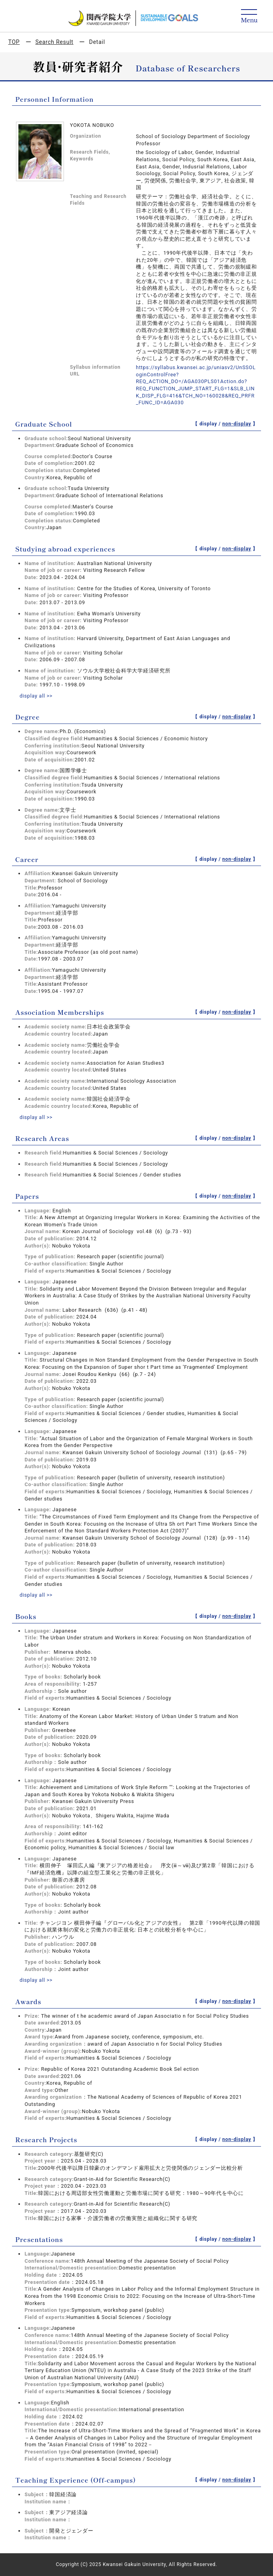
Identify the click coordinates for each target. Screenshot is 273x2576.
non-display (236, 424)
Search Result (54, 42)
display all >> (36, 696)
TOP (14, 42)
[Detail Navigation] (249, 16)
